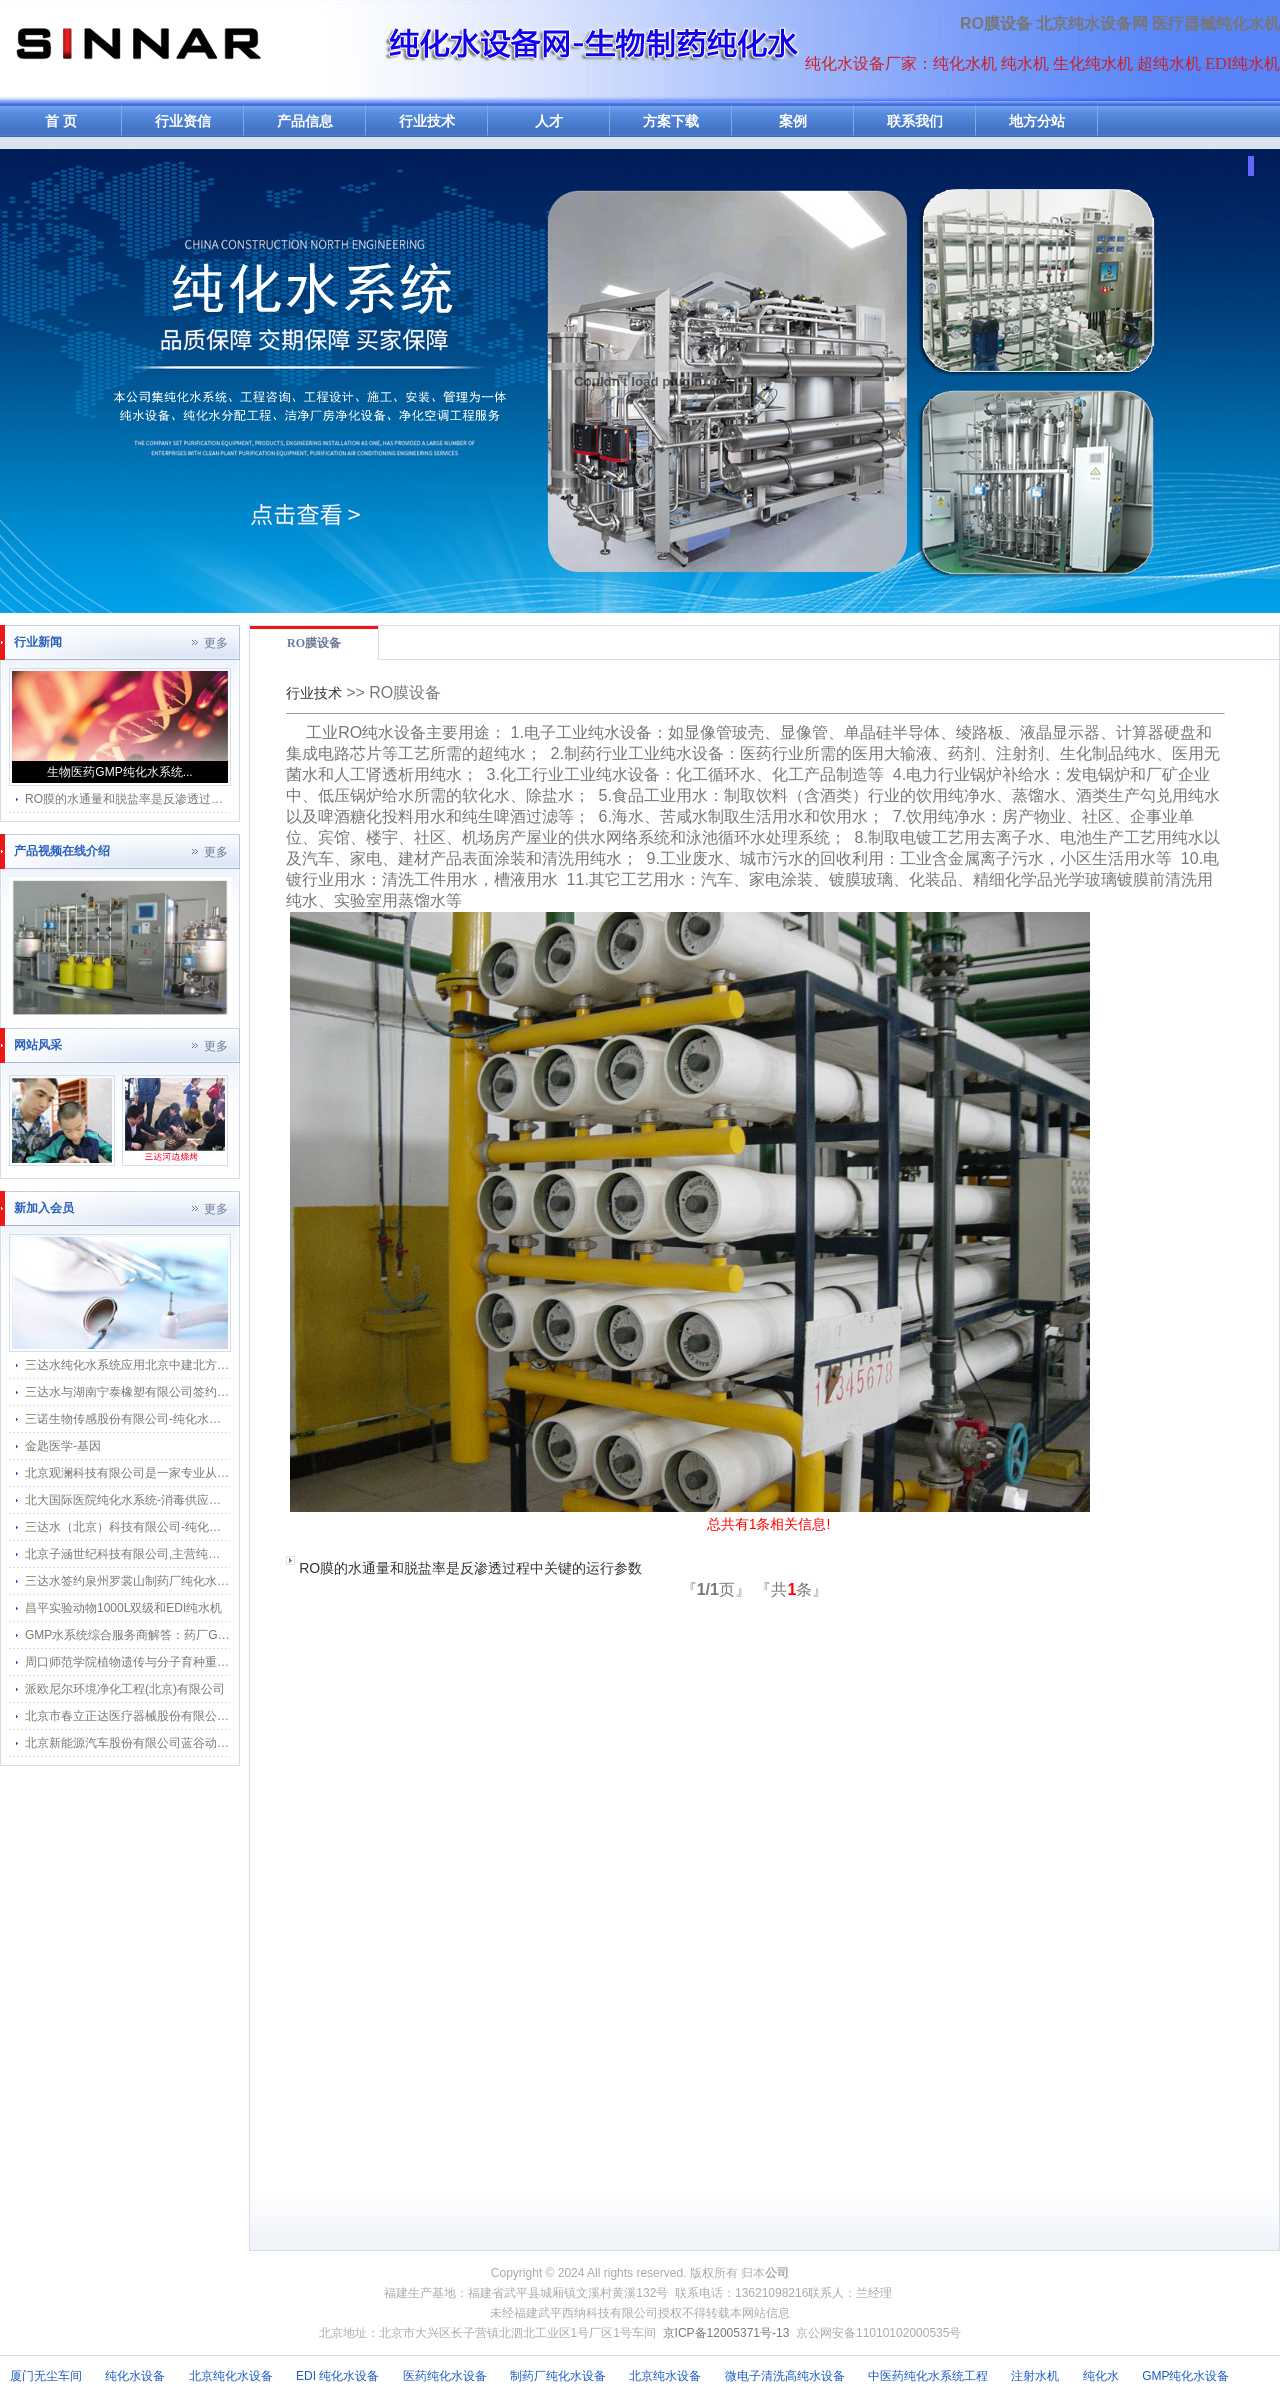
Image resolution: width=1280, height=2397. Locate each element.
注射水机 (1035, 2376)
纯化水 (1101, 2376)
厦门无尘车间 (46, 2376)
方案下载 (671, 121)
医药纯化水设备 (445, 2376)
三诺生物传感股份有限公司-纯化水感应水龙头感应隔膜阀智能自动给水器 (219, 1419)
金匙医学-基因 (63, 1446)
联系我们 (915, 121)
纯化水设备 (135, 2376)
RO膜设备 (996, 23)
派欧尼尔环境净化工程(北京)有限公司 (125, 1689)
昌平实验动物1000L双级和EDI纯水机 (123, 1608)
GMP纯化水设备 (1185, 2376)
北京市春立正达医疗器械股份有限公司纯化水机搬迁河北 (175, 1716)
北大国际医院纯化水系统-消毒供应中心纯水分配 (153, 1500)
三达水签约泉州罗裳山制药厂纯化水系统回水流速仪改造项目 (187, 1581)
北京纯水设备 (665, 2376)
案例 (793, 121)
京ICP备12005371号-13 (726, 2333)
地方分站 (1037, 121)
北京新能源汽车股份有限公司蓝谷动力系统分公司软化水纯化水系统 (205, 1743)
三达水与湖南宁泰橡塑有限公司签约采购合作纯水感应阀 (175, 1392)
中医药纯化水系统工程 (928, 2376)
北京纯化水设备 (231, 2376)
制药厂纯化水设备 (558, 2376)
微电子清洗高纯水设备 (785, 2376)
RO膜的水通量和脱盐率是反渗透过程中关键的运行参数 (470, 1568)
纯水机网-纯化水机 (137, 52)
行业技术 (427, 121)
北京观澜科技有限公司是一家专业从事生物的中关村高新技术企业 (199, 1473)
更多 (216, 643)
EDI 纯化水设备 (337, 2376)
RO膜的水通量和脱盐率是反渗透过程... (129, 799)
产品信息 (305, 121)
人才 (549, 121)
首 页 (61, 121)
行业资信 (183, 121)
